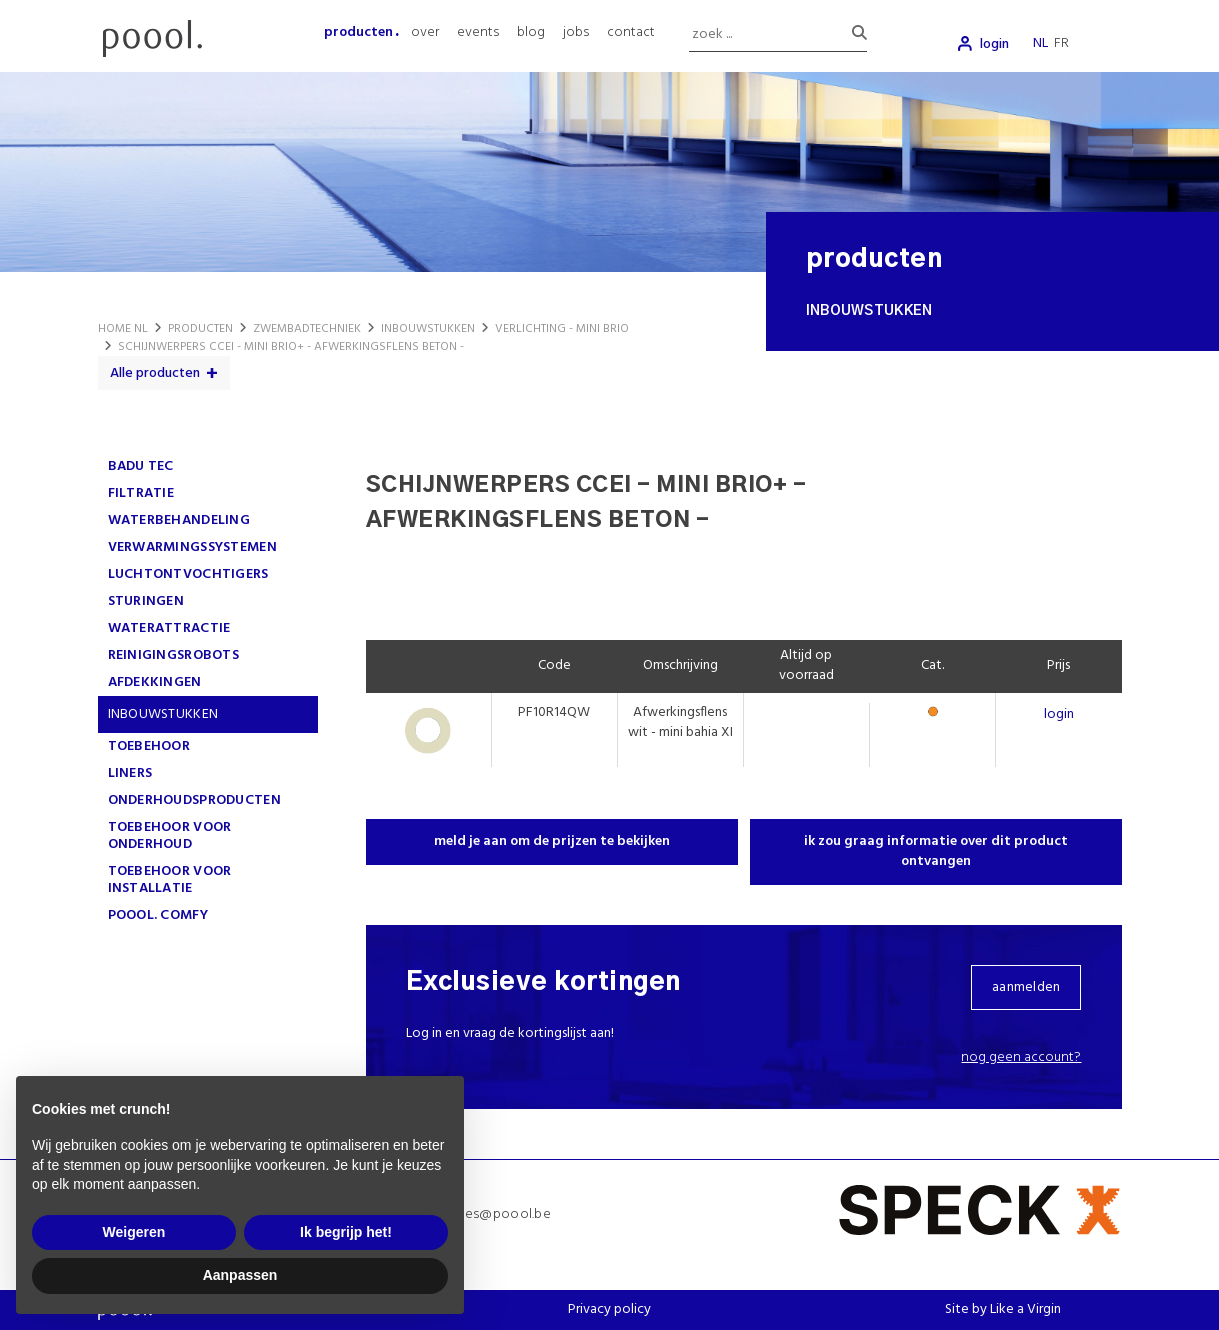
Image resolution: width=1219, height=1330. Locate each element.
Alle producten (155, 373)
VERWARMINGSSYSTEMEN (192, 547)
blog (531, 32)
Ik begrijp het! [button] (346, 1232)
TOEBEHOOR (149, 746)
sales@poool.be (499, 1214)
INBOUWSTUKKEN (163, 714)
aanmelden (1026, 987)
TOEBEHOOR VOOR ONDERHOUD (170, 836)
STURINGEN (146, 601)
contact (631, 32)
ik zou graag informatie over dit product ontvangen (936, 851)
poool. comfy (158, 915)
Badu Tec (141, 466)
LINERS (130, 773)
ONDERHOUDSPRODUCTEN (194, 800)
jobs (576, 32)
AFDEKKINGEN (155, 682)
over (425, 32)
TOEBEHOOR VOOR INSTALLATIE (170, 880)
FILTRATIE (141, 493)
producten (358, 32)
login (994, 44)
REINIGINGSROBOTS (173, 655)
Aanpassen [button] (240, 1275)
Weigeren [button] (134, 1232)
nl (1040, 43)
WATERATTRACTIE (169, 628)
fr (1061, 43)
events (478, 32)
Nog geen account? (1021, 1057)
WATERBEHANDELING (179, 520)
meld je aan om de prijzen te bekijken (552, 841)
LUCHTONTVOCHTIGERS (188, 574)
